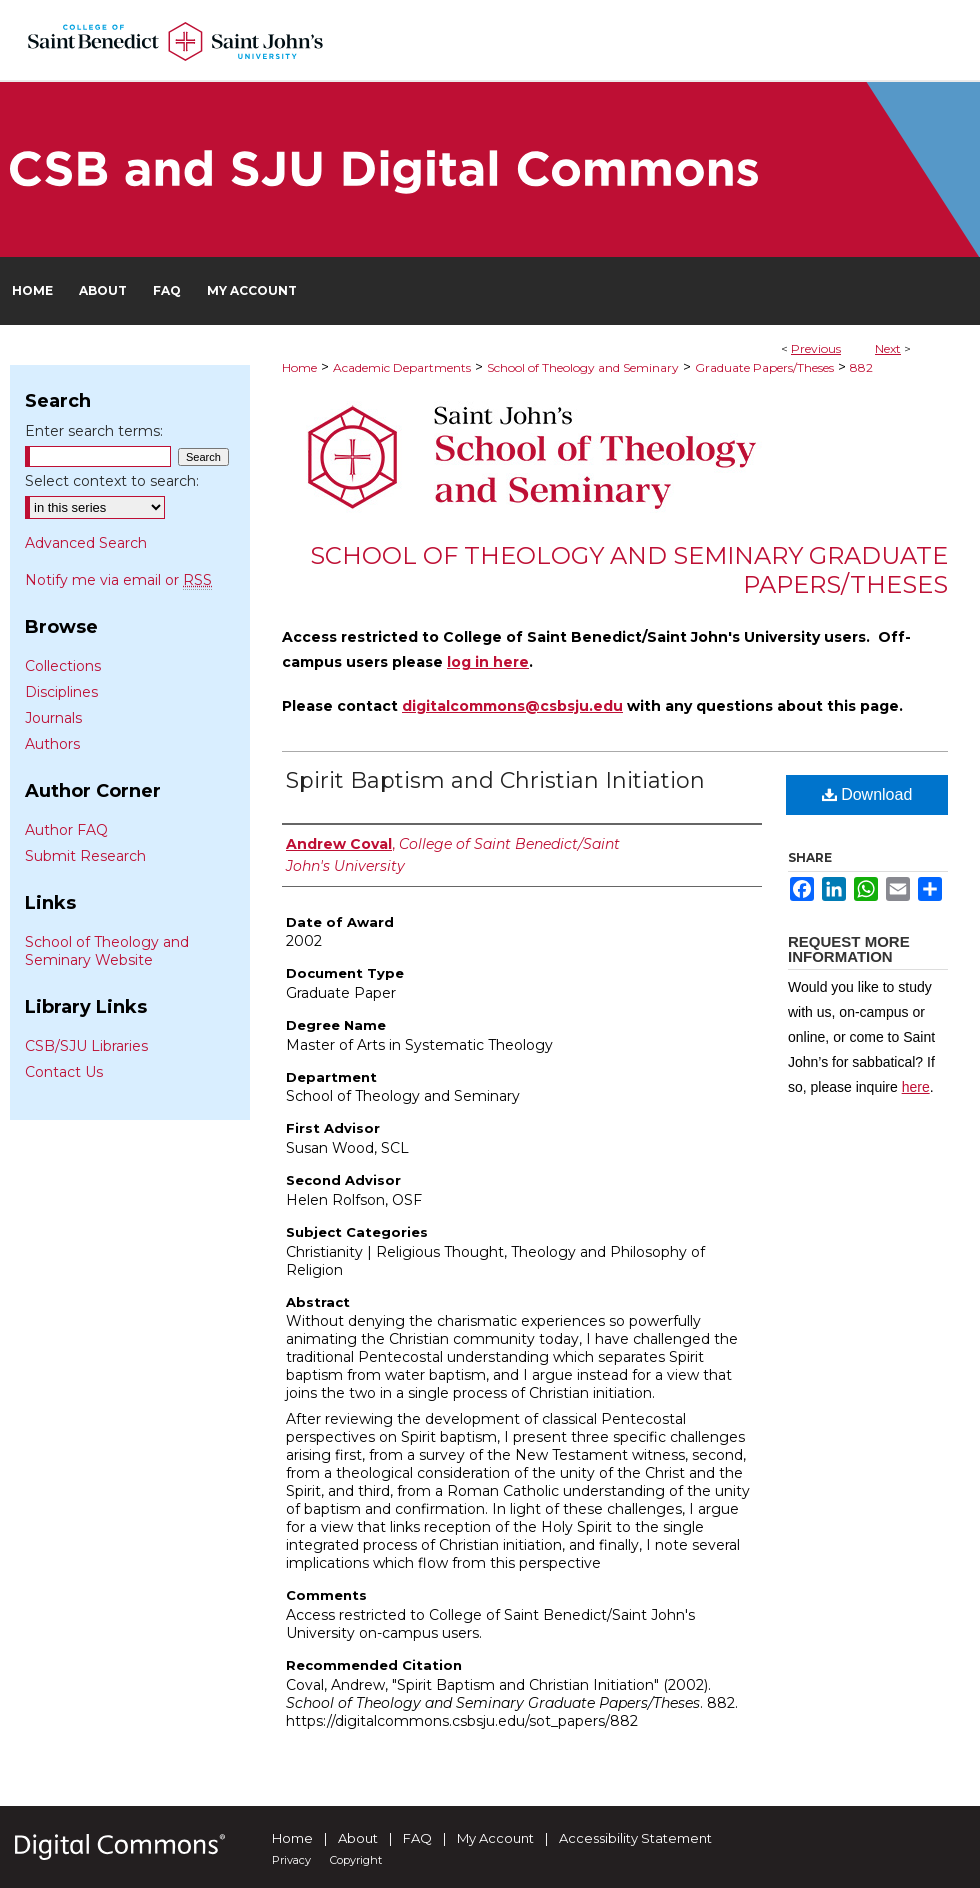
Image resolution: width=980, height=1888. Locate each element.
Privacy (291, 1860)
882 (861, 367)
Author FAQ (66, 830)
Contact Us (64, 1072)
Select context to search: (112, 481)
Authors (52, 744)
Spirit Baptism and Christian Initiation (495, 780)
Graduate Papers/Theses (764, 367)
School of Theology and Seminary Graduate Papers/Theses (629, 570)
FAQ (417, 1838)
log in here (488, 662)
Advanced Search (86, 543)
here (916, 1087)
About (358, 1838)
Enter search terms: (94, 431)
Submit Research (85, 856)
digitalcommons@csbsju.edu (512, 706)
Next (888, 348)
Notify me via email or (118, 580)
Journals (53, 718)
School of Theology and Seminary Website (107, 951)
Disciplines (61, 692)
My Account (495, 1838)
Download (867, 794)
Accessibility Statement (635, 1838)
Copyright (356, 1860)
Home (299, 367)
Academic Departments (402, 367)
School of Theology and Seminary (583, 367)
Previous (816, 348)
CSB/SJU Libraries (86, 1046)
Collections (63, 666)
